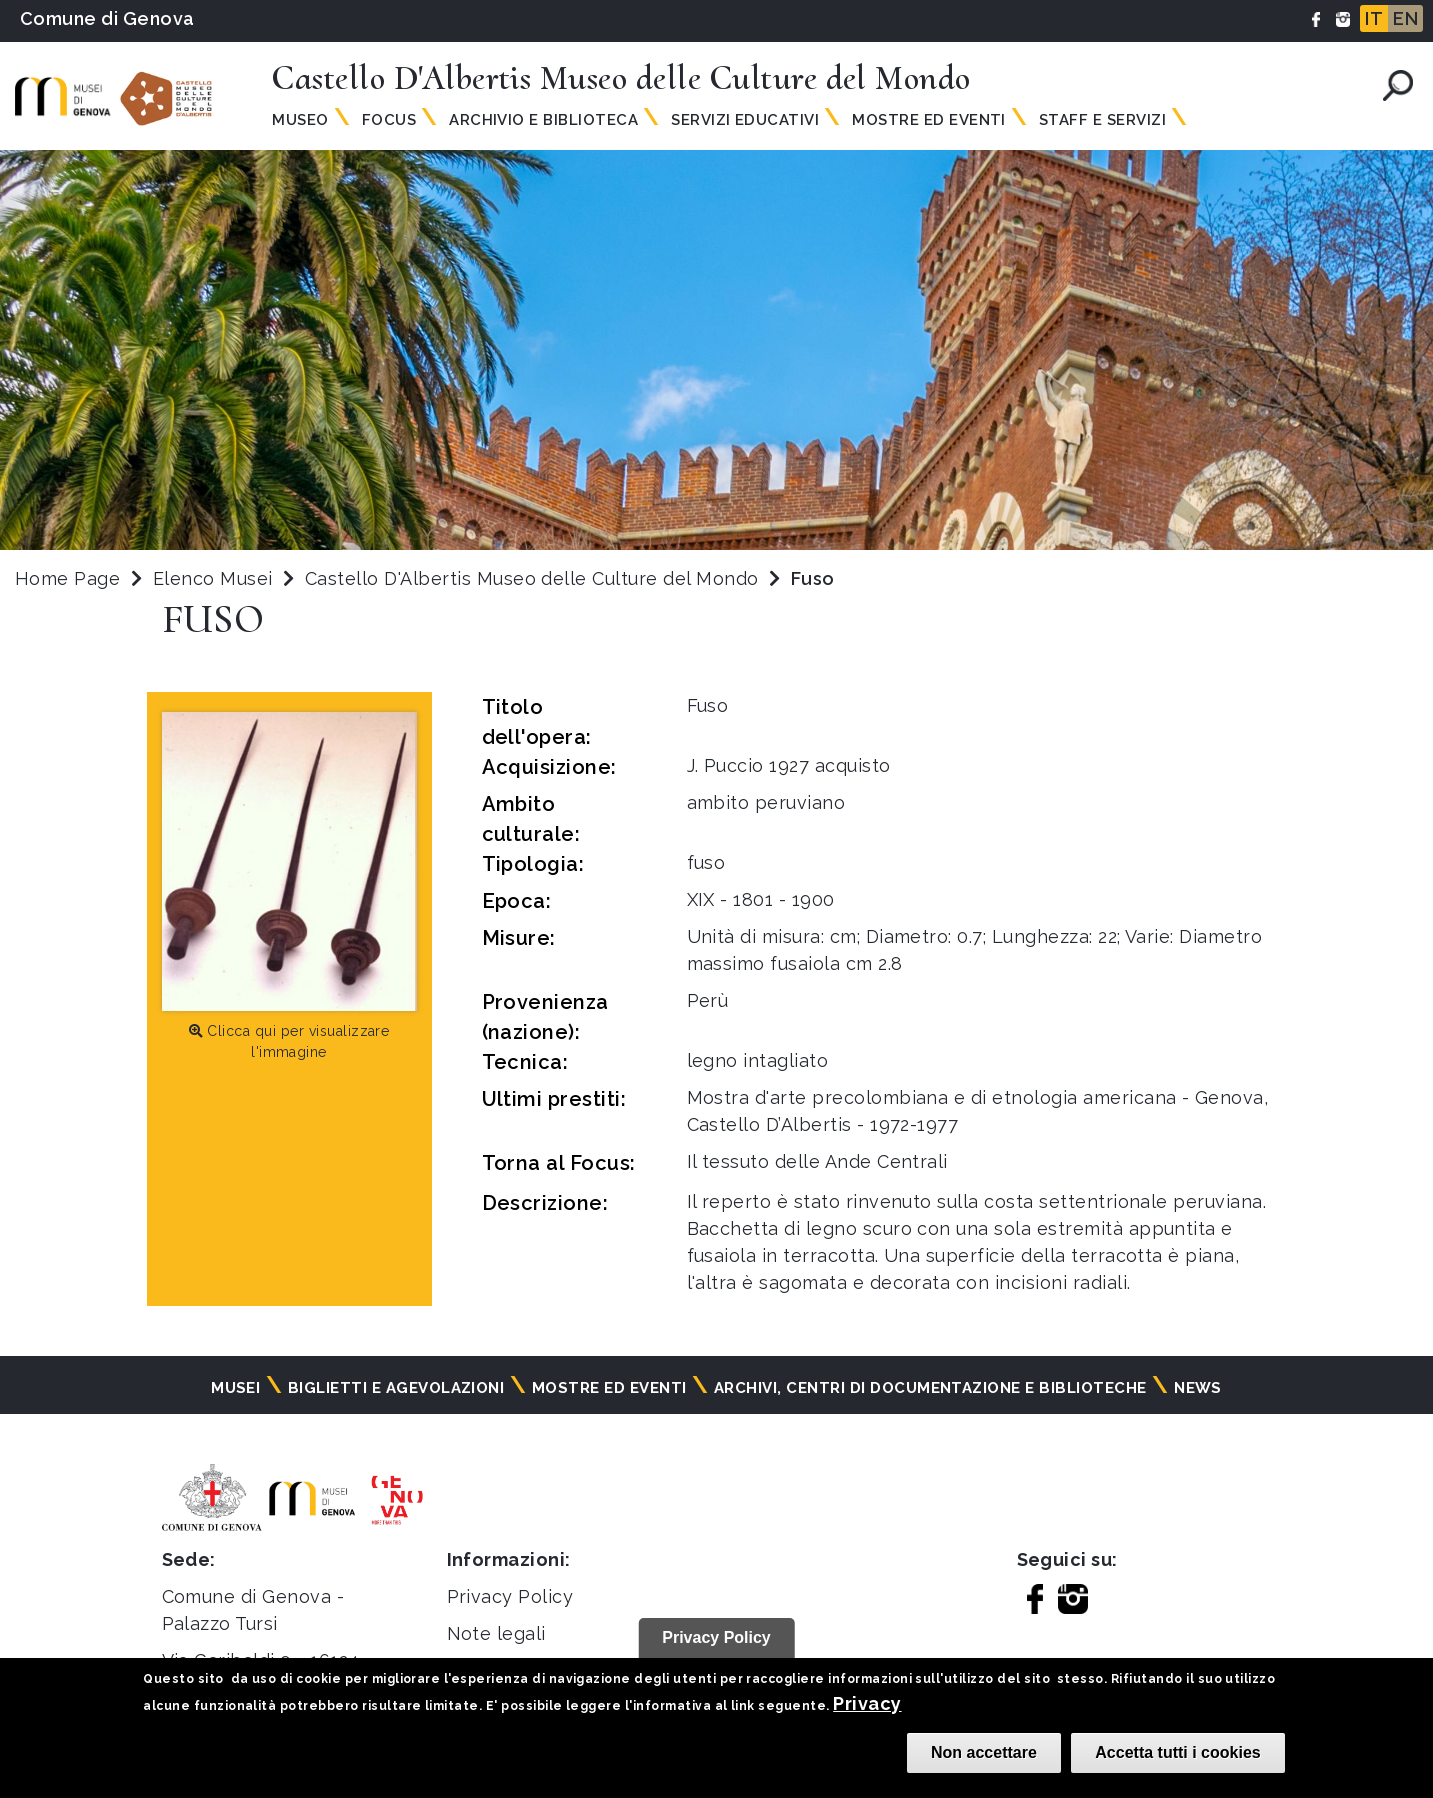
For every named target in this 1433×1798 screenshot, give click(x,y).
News (1198, 1388)
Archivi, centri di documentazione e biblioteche (930, 1388)
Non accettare (984, 1752)
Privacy (867, 1703)
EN (1405, 18)
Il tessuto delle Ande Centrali (817, 1161)
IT (1374, 18)
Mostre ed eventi (609, 1388)
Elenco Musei (213, 578)
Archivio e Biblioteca (543, 120)
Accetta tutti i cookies (1177, 1752)
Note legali (496, 1633)
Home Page (67, 578)
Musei (235, 1388)
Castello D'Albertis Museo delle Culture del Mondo (534, 578)
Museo (300, 120)
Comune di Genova (107, 18)
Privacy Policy (510, 1596)
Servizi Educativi (745, 120)
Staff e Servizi (1102, 120)
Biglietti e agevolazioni (396, 1388)
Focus (389, 120)
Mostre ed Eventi (929, 120)
